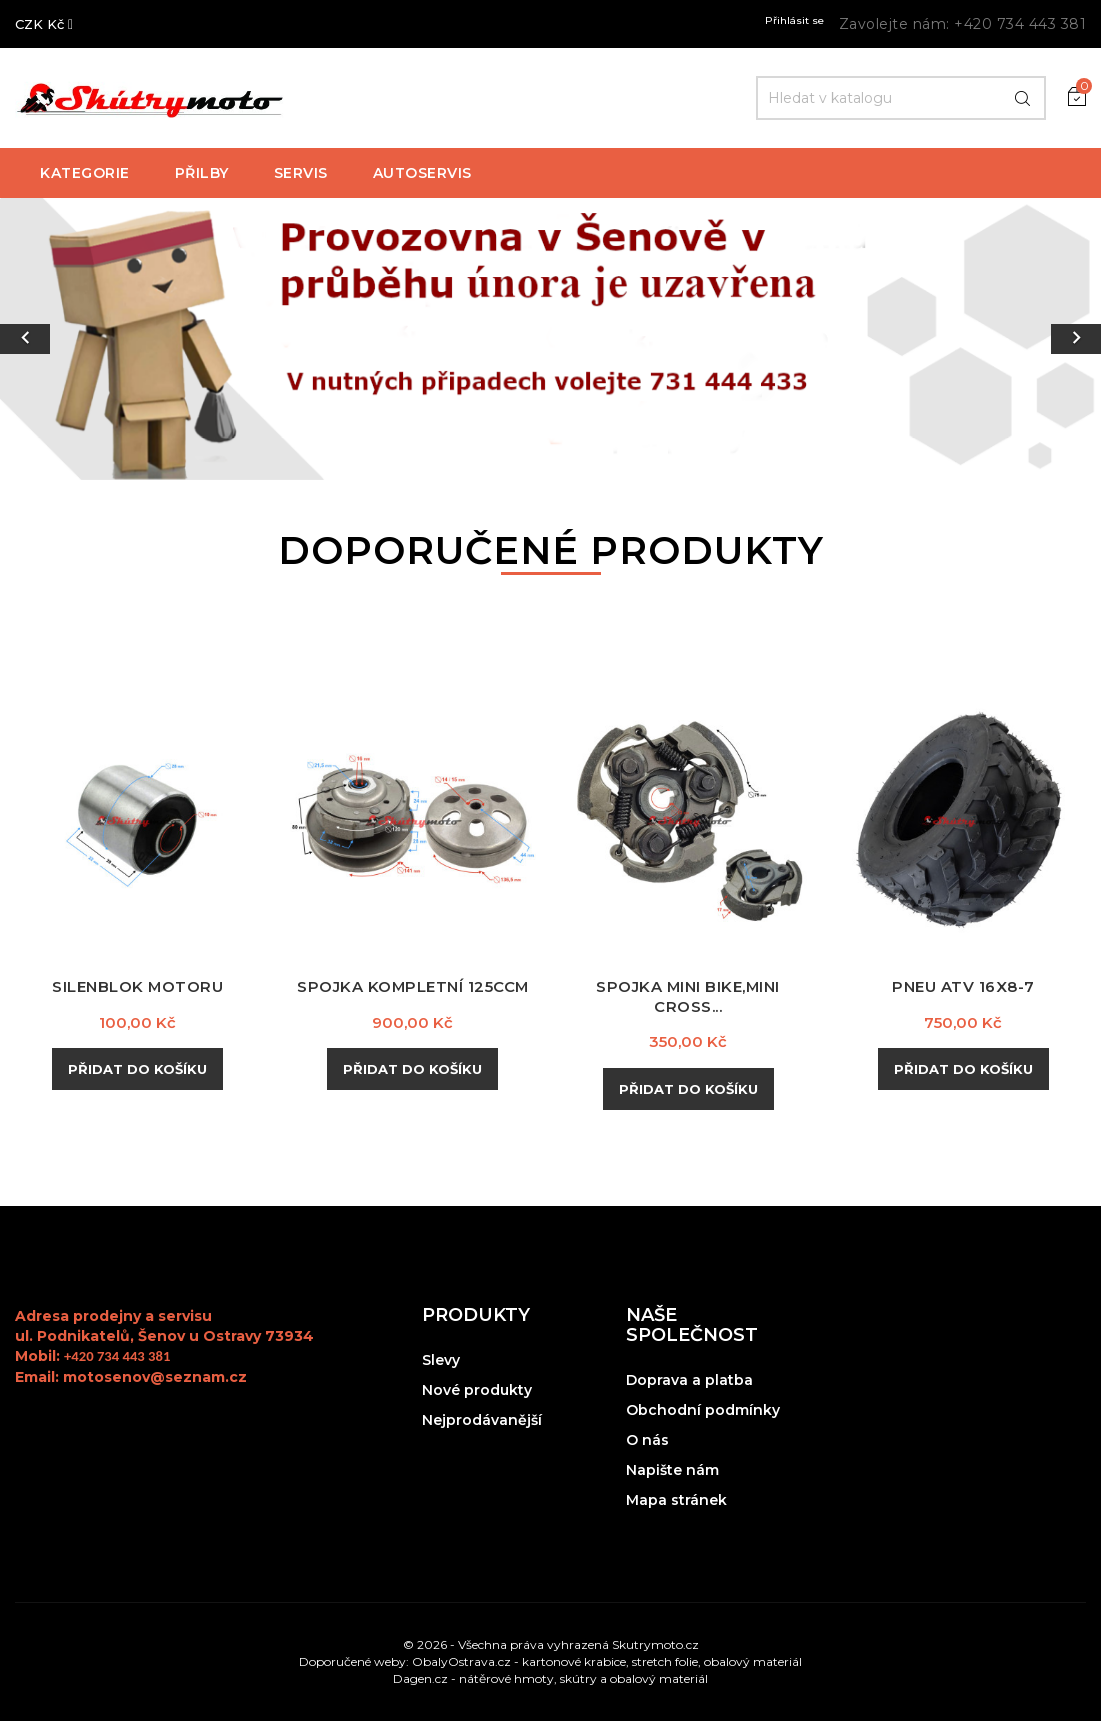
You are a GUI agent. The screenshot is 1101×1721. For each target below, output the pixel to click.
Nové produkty (477, 1390)
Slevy (441, 1360)
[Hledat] (901, 98)
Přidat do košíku (137, 1069)
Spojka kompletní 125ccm (413, 986)
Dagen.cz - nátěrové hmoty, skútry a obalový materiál (550, 1678)
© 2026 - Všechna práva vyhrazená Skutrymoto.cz (551, 1644)
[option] (550, 339)
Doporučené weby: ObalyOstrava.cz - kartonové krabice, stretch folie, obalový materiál (550, 1661)
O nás (647, 1440)
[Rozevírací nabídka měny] (44, 24)
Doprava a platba (689, 1380)
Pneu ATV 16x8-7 (963, 986)
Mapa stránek (676, 1500)
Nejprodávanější (482, 1420)
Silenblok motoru (138, 986)
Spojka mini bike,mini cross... (688, 996)
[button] (82, 339)
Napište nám (672, 1470)
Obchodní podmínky (703, 1410)
